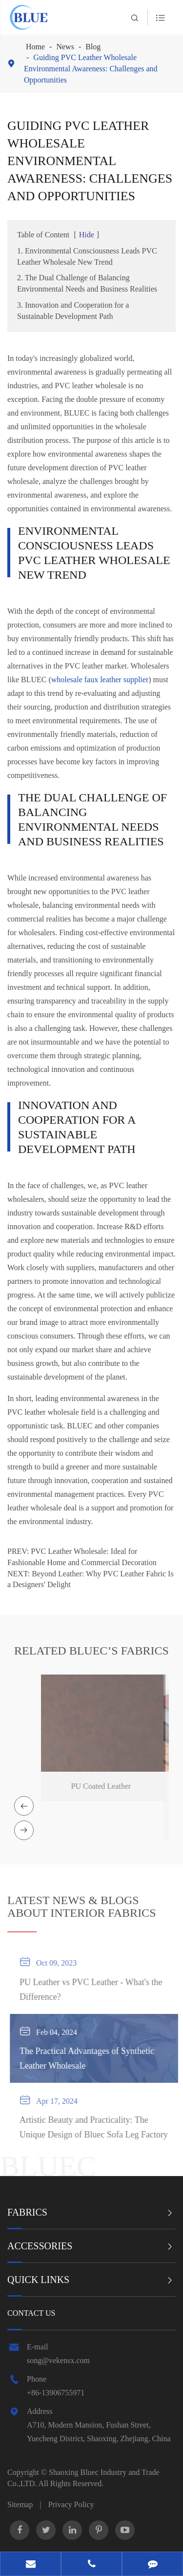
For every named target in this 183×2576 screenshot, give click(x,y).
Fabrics (27, 2212)
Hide (86, 234)
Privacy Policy (71, 2504)
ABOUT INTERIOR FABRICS (81, 1909)
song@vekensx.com (58, 2360)
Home (35, 46)
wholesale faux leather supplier (99, 679)
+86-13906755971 (55, 2392)
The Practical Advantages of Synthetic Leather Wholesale (90, 2058)
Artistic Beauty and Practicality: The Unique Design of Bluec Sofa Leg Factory (97, 2127)
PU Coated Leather (97, 1786)
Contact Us (31, 2313)
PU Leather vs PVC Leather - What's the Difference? (94, 1989)
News (65, 46)
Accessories (39, 2246)
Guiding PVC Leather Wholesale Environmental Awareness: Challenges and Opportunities (91, 68)
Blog (93, 46)
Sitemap (20, 2504)
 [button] (24, 1806)
